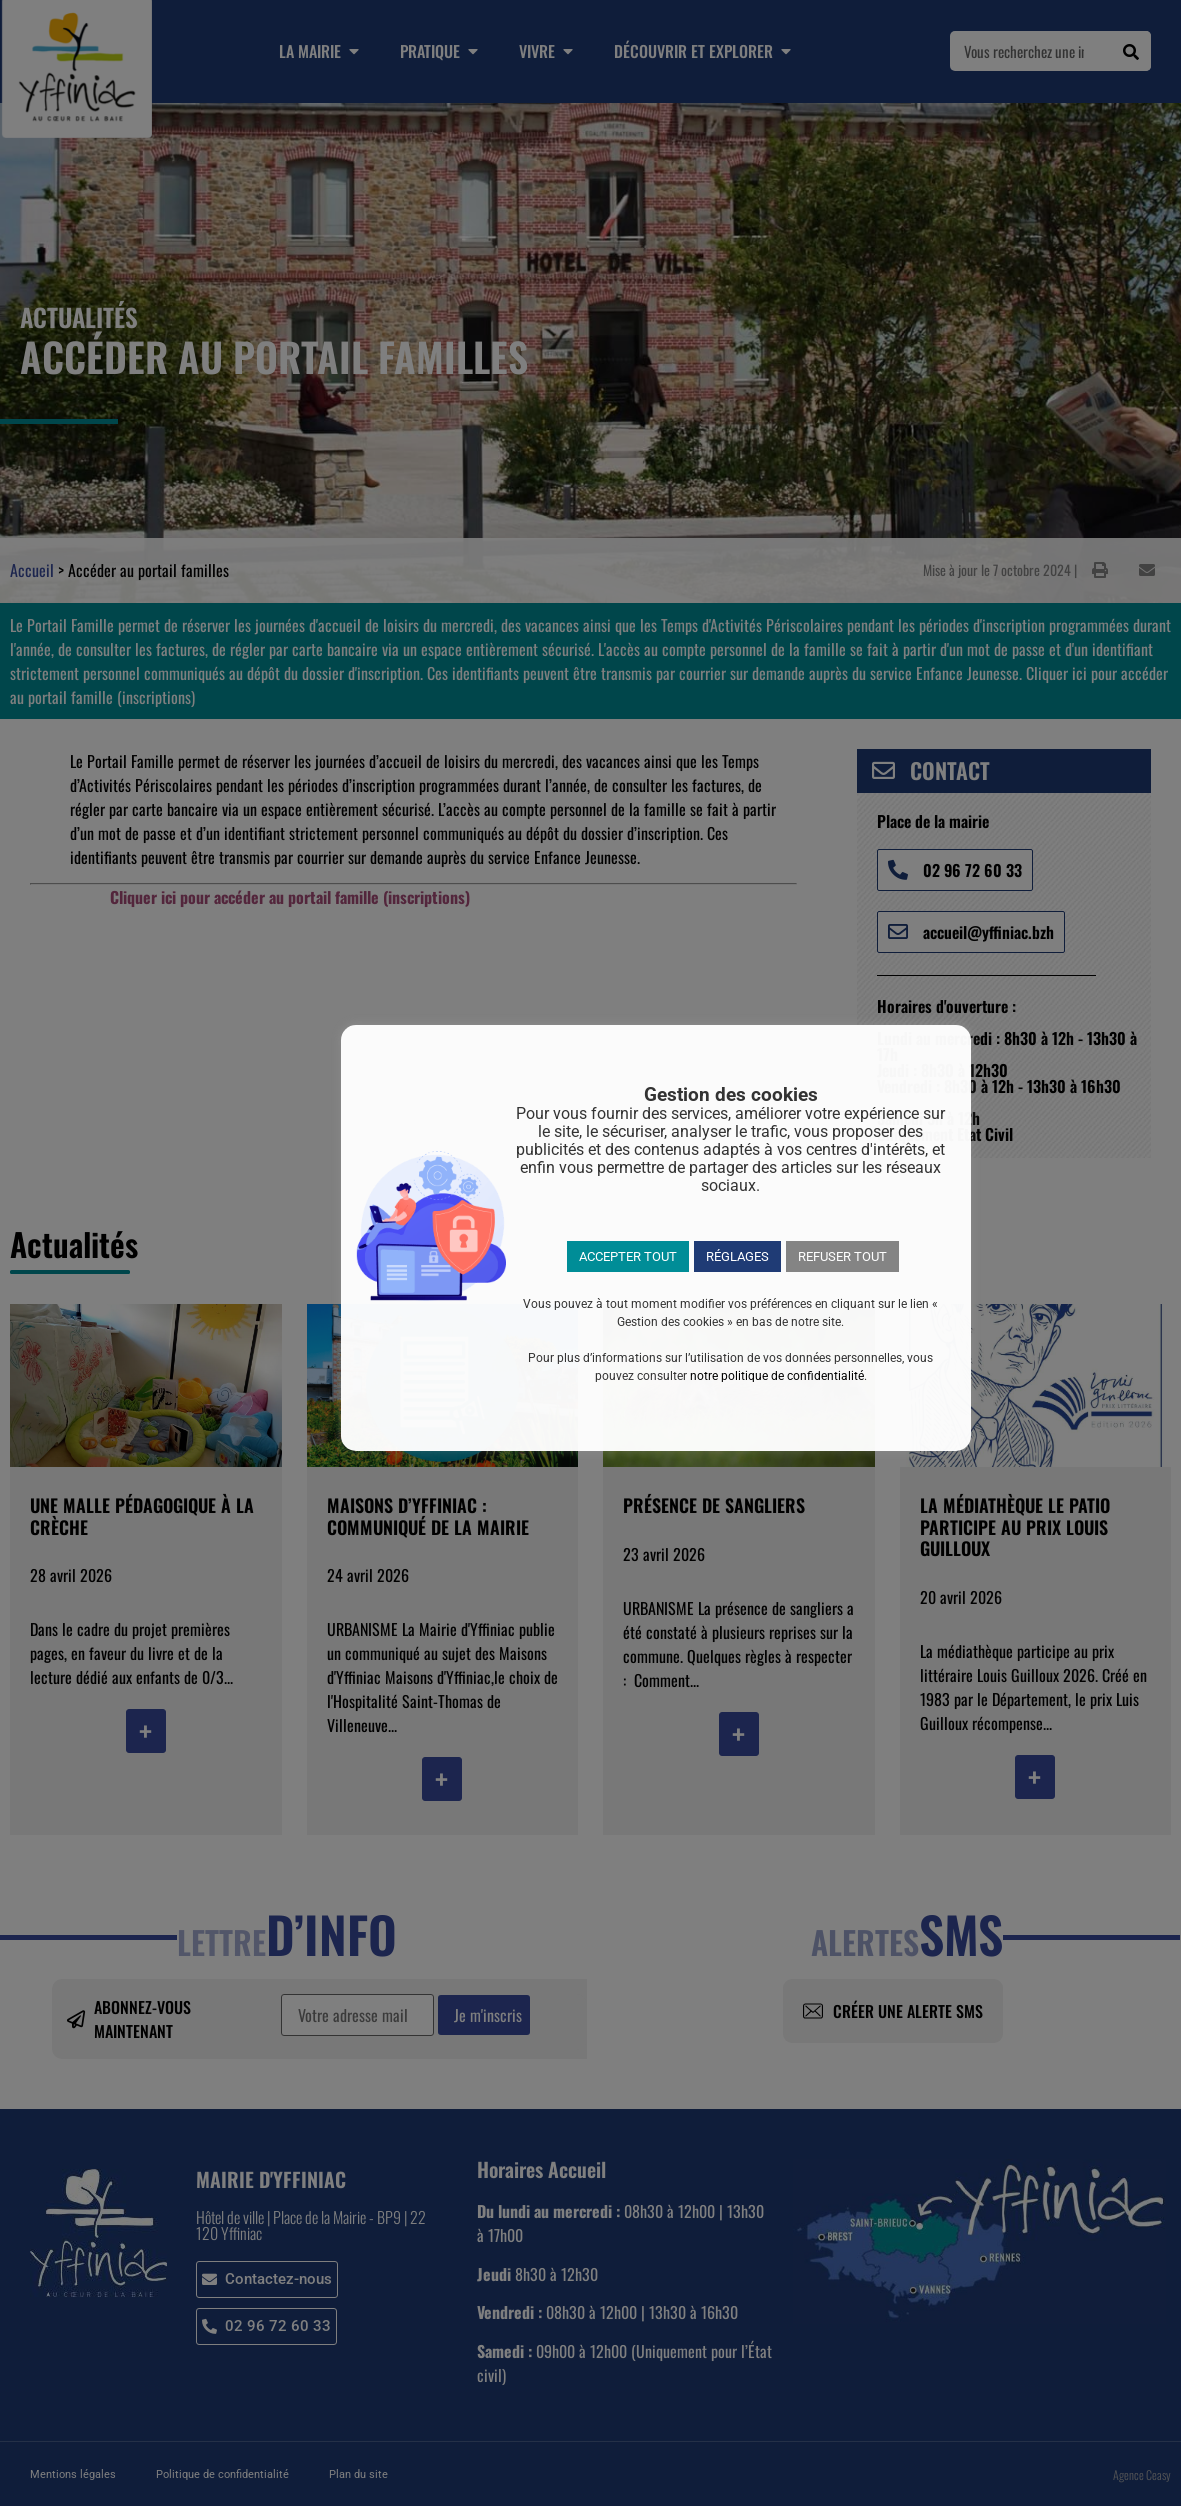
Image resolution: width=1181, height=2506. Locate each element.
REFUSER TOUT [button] (842, 1256)
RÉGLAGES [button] (737, 1256)
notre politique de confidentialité (777, 1376)
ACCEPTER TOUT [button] (628, 1256)
